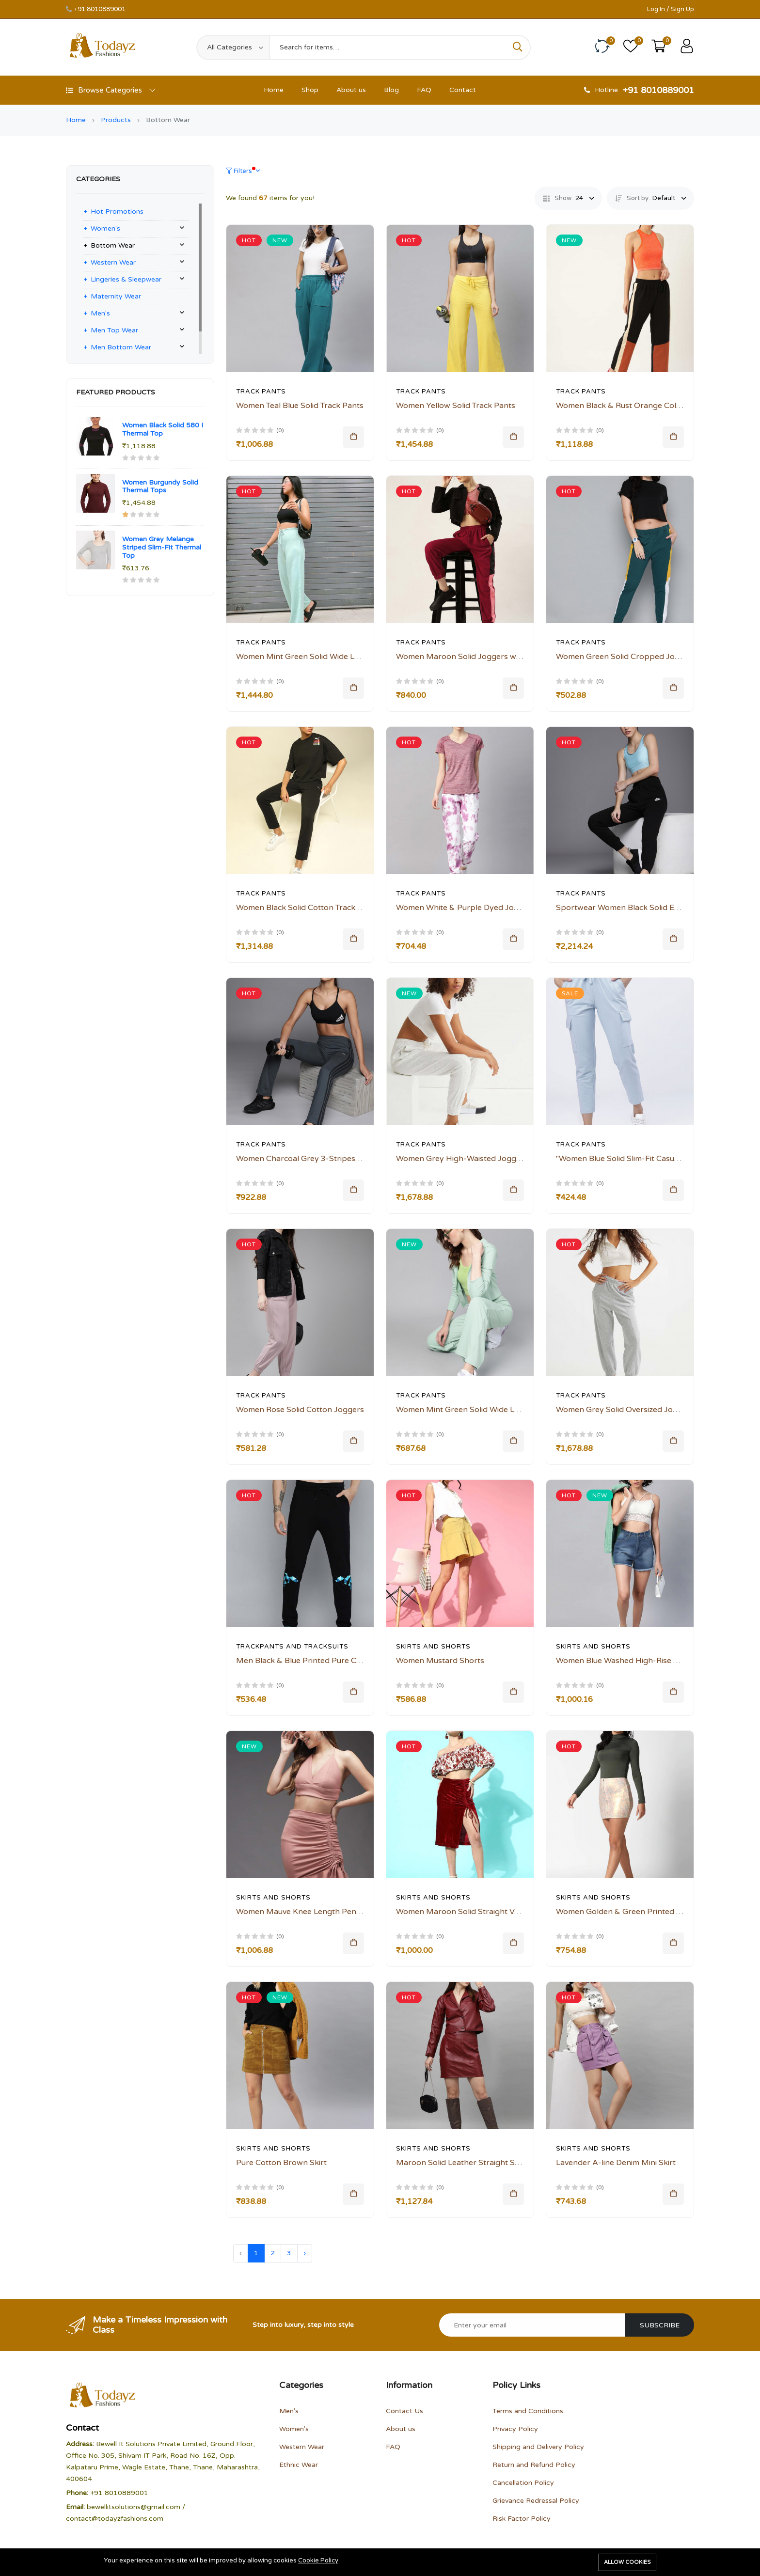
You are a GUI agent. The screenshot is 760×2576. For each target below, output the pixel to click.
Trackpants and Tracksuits (292, 1646)
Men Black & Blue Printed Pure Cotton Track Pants (329, 1660)
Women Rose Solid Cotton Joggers (300, 1409)
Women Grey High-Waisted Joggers (462, 1158)
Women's (105, 228)
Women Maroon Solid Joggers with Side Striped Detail (495, 656)
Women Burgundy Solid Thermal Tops (160, 486)
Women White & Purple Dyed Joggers (465, 907)
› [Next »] (304, 2253)
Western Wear (113, 262)
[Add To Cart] (353, 437)
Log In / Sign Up (670, 9)
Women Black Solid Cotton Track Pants (307, 907)
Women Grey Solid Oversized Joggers (625, 1409)
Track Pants (261, 391)
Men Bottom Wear (121, 347)
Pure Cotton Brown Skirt (281, 2163)
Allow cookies (627, 2562)
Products (116, 120)
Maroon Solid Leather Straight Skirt (461, 2163)
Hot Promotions (117, 211)
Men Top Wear (114, 330)
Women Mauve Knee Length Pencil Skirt (309, 1911)
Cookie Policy (318, 2561)
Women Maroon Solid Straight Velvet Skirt (473, 1911)
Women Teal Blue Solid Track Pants (300, 405)
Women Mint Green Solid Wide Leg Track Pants (322, 656)
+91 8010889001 (100, 9)
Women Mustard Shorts (440, 1660)
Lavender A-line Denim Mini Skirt (616, 2163)
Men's (100, 313)
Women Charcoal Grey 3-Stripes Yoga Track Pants (328, 1158)
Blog (391, 90)
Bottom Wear (113, 245)
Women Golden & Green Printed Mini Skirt (633, 1911)
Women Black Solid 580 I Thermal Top (162, 429)
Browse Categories (110, 90)
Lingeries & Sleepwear (126, 279)
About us (351, 90)
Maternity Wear (116, 296)
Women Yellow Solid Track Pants (455, 405)
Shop (309, 90)
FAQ (424, 90)
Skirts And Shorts (433, 1646)
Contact (462, 90)
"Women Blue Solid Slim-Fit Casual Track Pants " (643, 1158)
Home (274, 90)
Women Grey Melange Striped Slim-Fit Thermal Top (161, 547)
